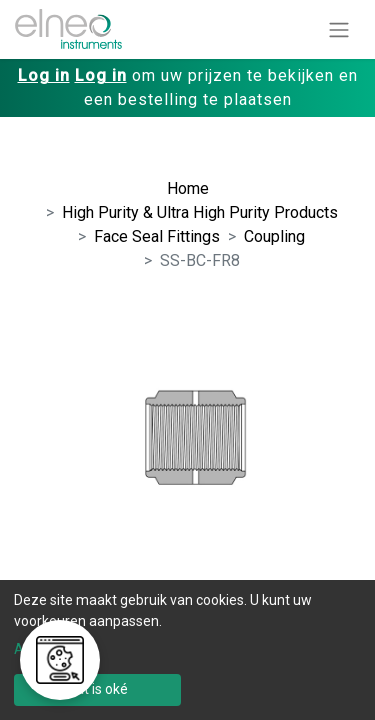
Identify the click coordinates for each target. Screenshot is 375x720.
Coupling (274, 236)
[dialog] (187, 650)
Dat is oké (97, 689)
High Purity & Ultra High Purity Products (200, 212)
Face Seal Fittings (157, 236)
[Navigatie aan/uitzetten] (339, 29)
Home (188, 188)
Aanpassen (50, 649)
